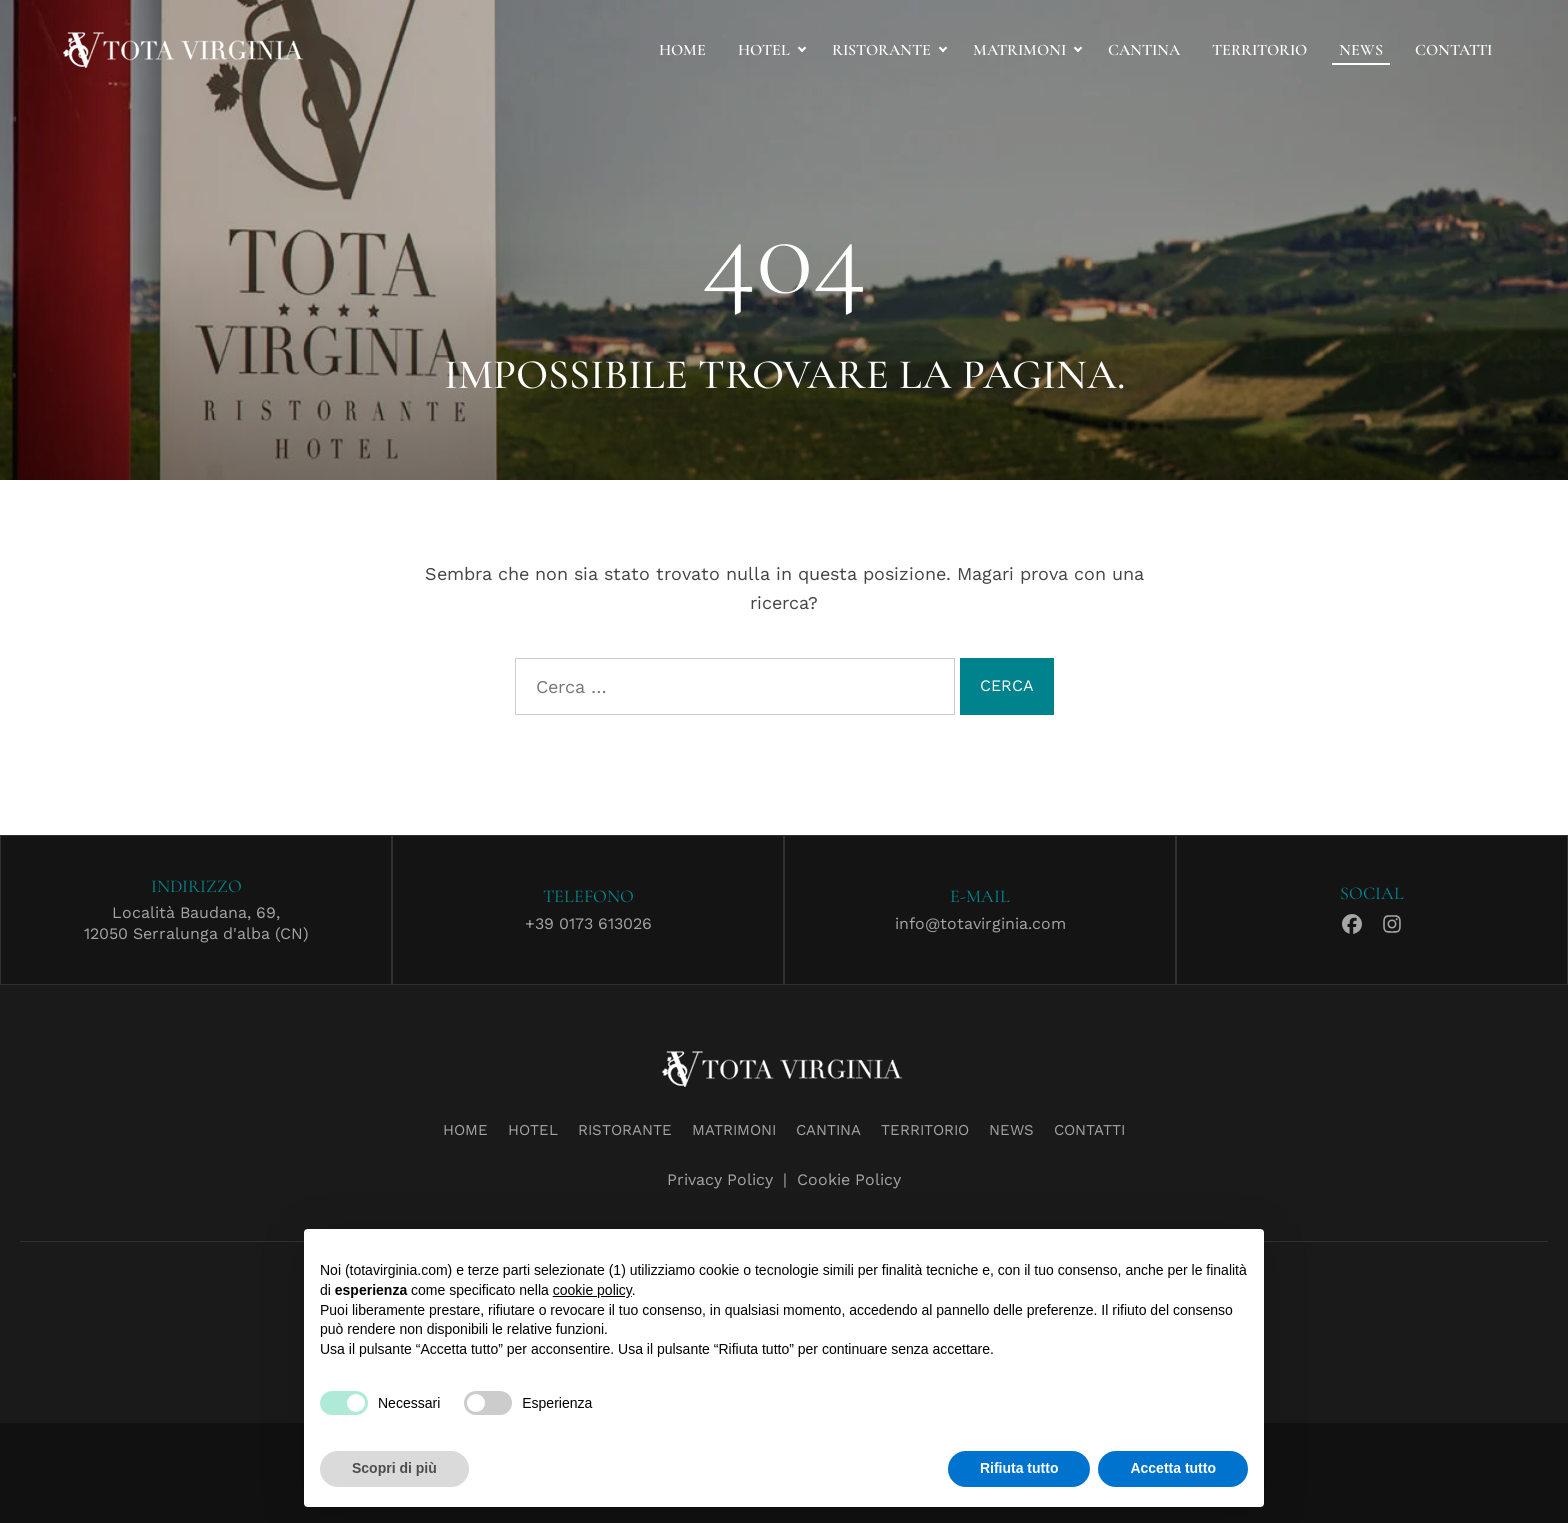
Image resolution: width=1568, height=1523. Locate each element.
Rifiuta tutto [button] (1019, 1468)
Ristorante (881, 50)
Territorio (1259, 50)
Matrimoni (1019, 50)
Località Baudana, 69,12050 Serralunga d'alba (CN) (196, 923)
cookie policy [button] (592, 1290)
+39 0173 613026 (588, 923)
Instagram (1392, 921)
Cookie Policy (849, 1179)
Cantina (1144, 50)
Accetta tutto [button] (1173, 1468)
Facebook (1352, 921)
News (1361, 50)
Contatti (1453, 50)
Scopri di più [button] (394, 1468)
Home (682, 50)
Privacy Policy (720, 1179)
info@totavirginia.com (980, 923)
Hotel (764, 50)
